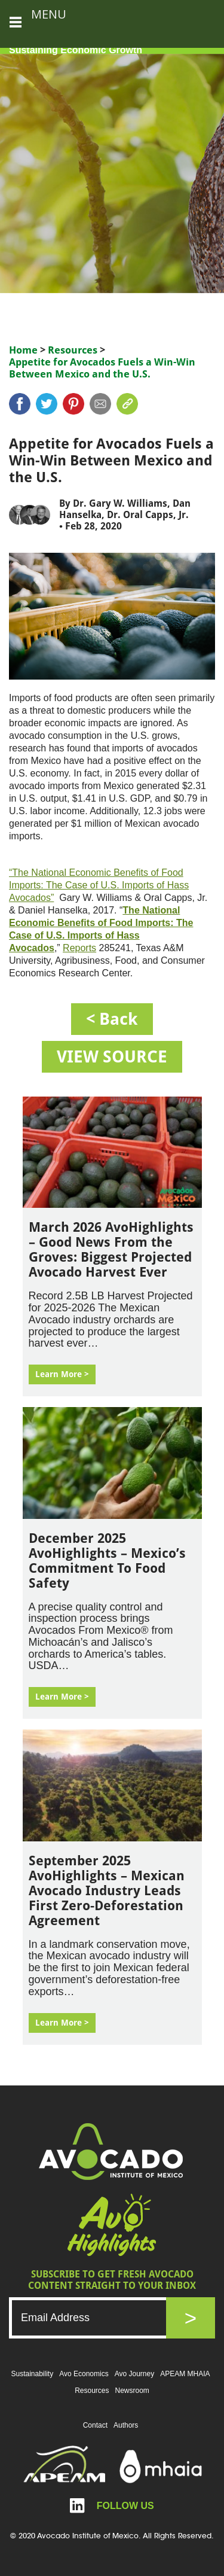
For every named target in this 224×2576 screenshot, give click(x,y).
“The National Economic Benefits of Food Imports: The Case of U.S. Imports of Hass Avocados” (99, 885)
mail (100, 404)
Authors (125, 2425)
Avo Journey (135, 2374)
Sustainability (32, 2374)
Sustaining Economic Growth (75, 50)
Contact (95, 2425)
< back (112, 1019)
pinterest (73, 404)
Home (23, 350)
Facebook (19, 404)
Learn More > (62, 1374)
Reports (79, 948)
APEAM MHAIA (185, 2374)
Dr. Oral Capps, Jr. (148, 514)
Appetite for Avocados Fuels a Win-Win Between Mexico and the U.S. (102, 368)
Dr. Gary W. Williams (120, 503)
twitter (46, 404)
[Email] (99, 2318)
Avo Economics (83, 2374)
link (127, 404)
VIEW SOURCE (112, 1057)
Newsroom (132, 2390)
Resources (72, 350)
